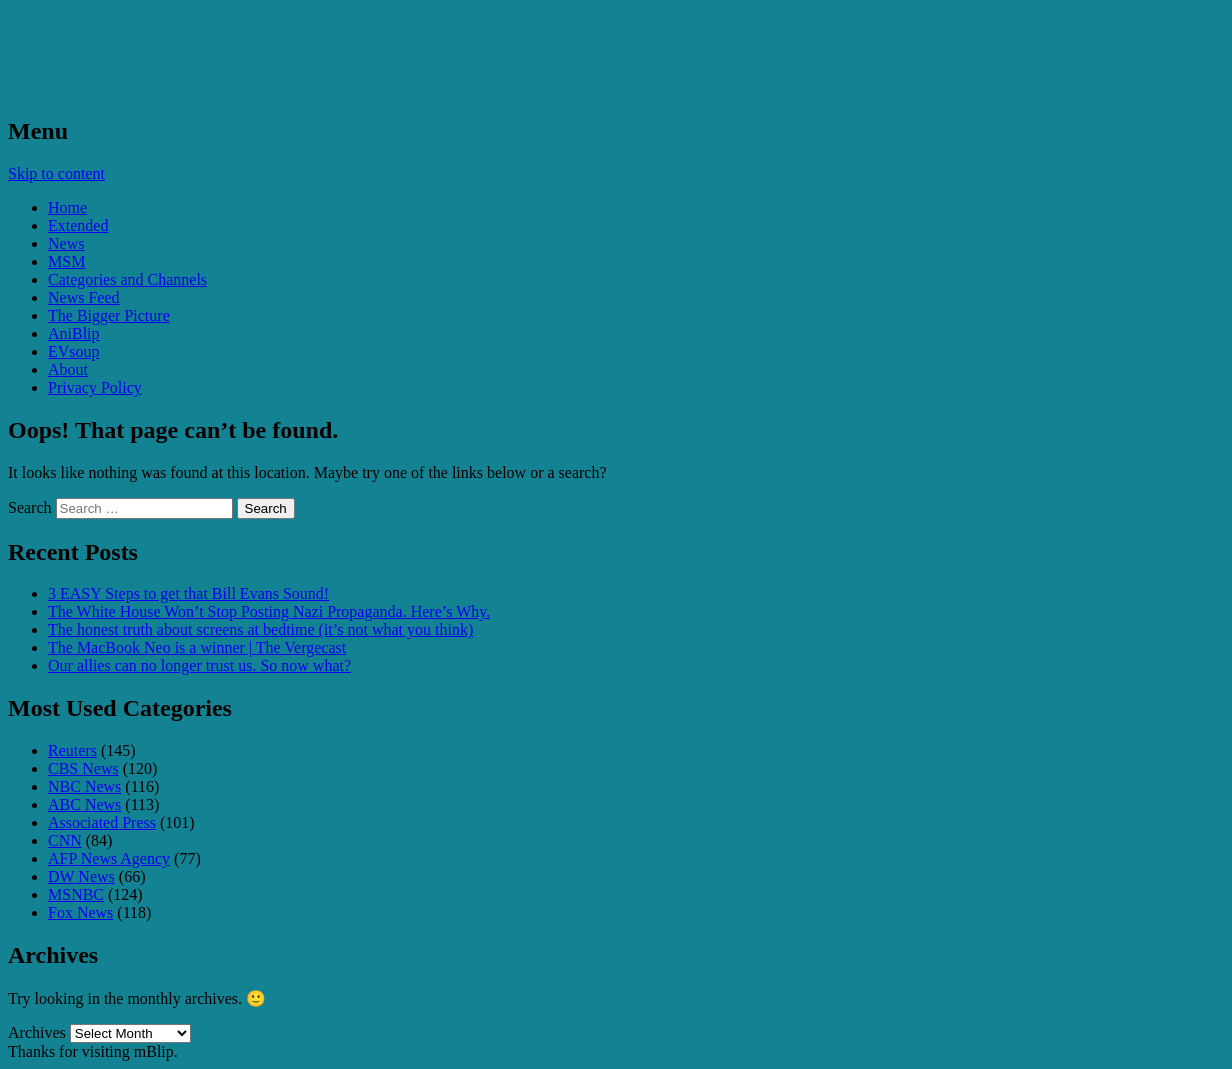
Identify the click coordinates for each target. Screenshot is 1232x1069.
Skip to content (56, 173)
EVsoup (74, 351)
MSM (66, 261)
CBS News (83, 768)
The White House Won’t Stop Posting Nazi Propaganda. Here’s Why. (269, 611)
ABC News (84, 804)
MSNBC (76, 894)
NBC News (84, 786)
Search (30, 507)
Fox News (80, 912)
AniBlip (74, 333)
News (66, 243)
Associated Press (102, 822)
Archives (37, 1032)
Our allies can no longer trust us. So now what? (199, 665)
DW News (81, 876)
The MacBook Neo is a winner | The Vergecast (197, 647)
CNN (65, 840)
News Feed (84, 297)
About (68, 369)
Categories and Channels (127, 279)
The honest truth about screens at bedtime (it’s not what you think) (260, 629)
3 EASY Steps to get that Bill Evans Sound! (188, 593)
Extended (78, 225)
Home (67, 207)
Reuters (72, 750)
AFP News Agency (109, 858)
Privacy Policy (95, 387)
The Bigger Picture (109, 315)
